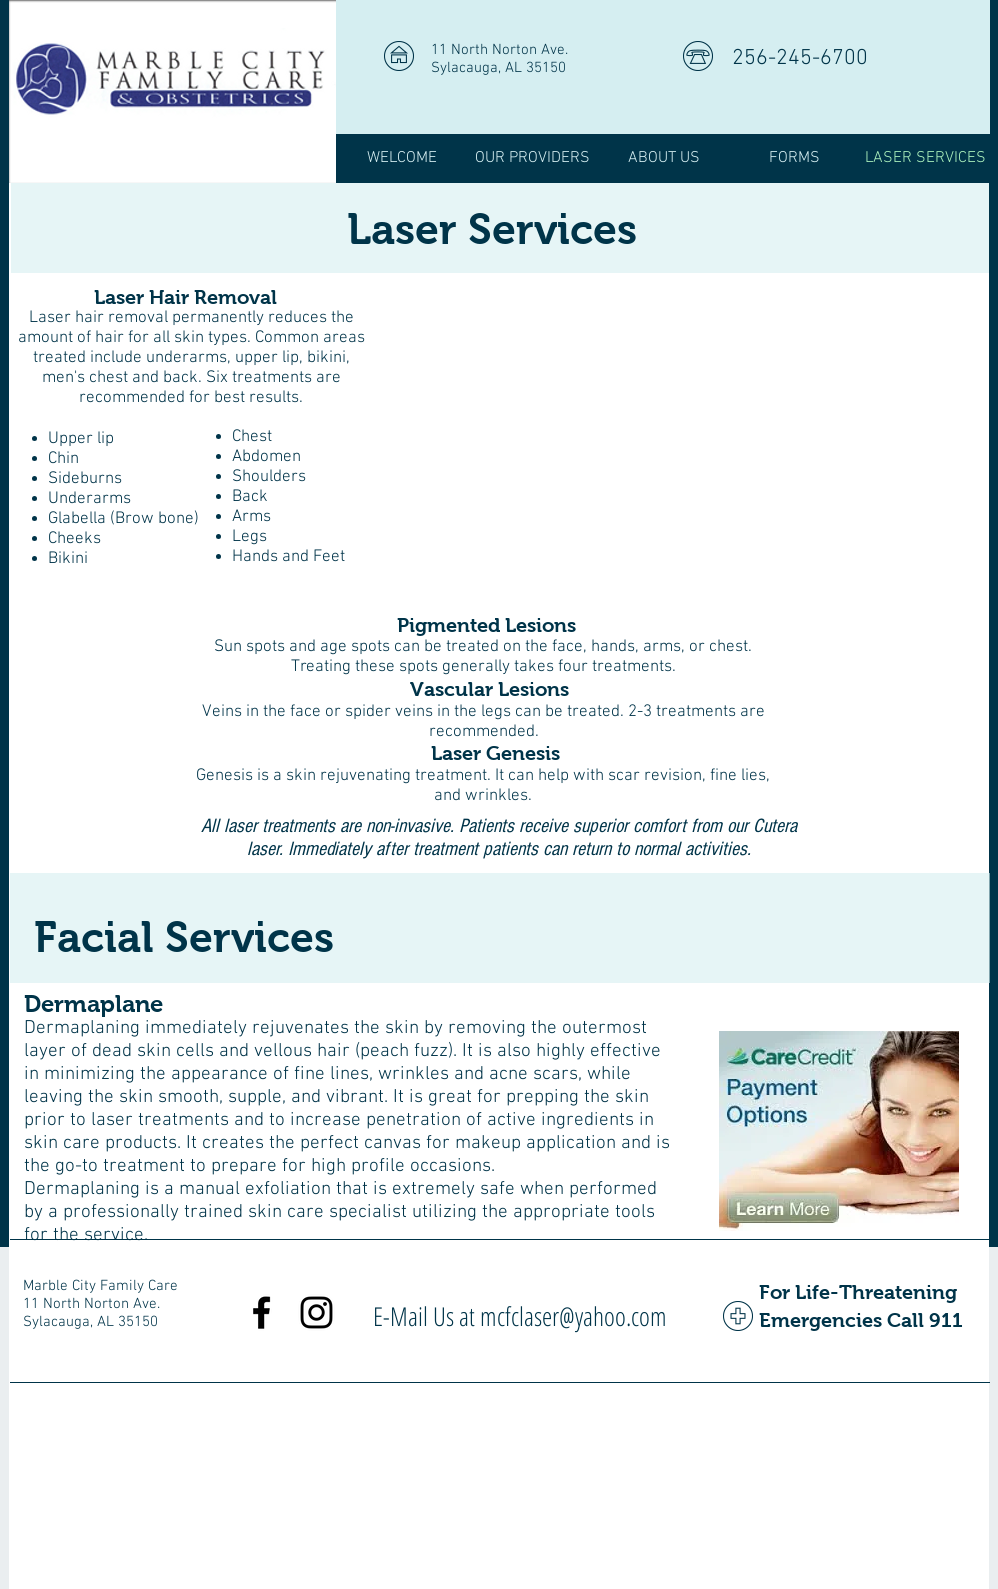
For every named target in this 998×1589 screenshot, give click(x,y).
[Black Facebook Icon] (261, 1312)
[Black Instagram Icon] (316, 1312)
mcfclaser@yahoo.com (573, 1316)
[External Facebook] (679, 437)
